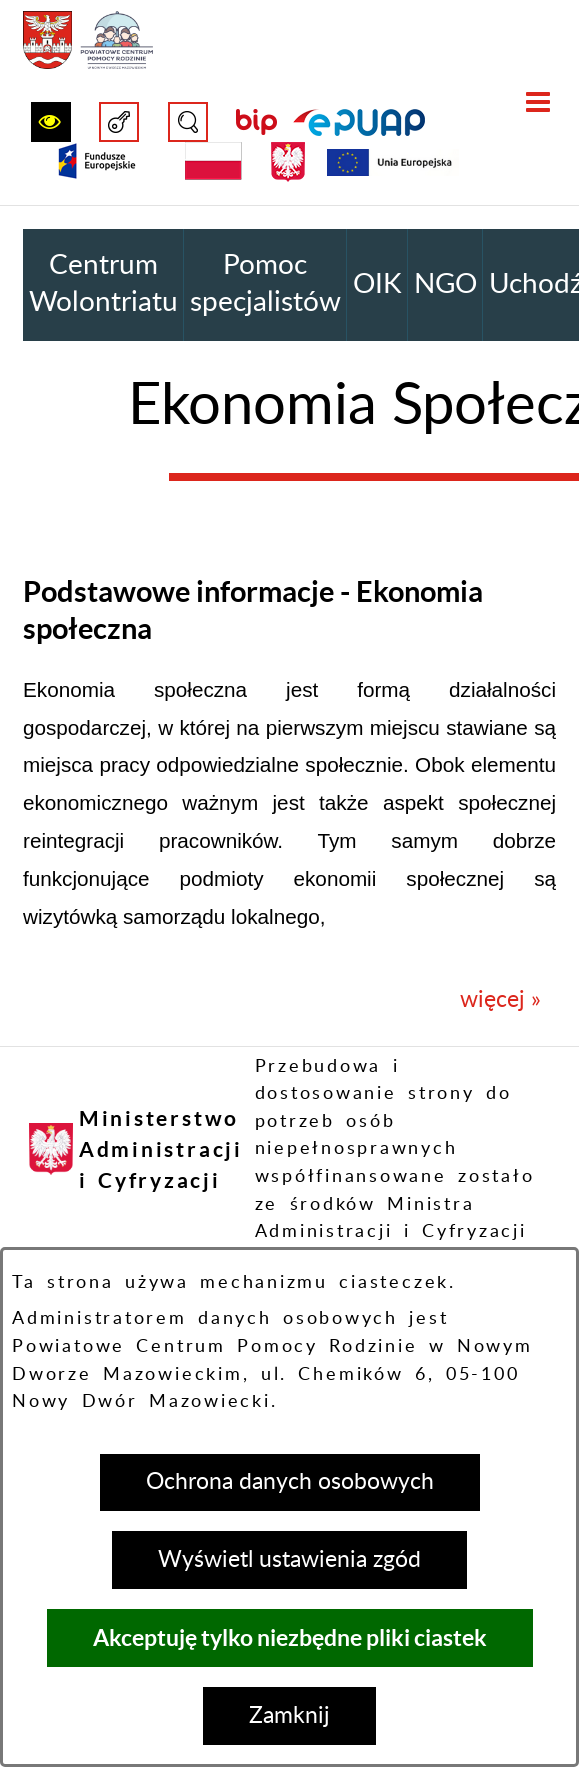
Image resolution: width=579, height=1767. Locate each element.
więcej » (500, 999)
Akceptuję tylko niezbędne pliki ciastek (290, 1637)
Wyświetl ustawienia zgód (289, 1559)
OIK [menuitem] (377, 284)
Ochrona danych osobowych (290, 1481)
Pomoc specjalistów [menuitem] (265, 284)
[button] (51, 122)
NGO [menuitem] (445, 284)
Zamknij (289, 1715)
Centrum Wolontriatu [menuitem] (103, 284)
